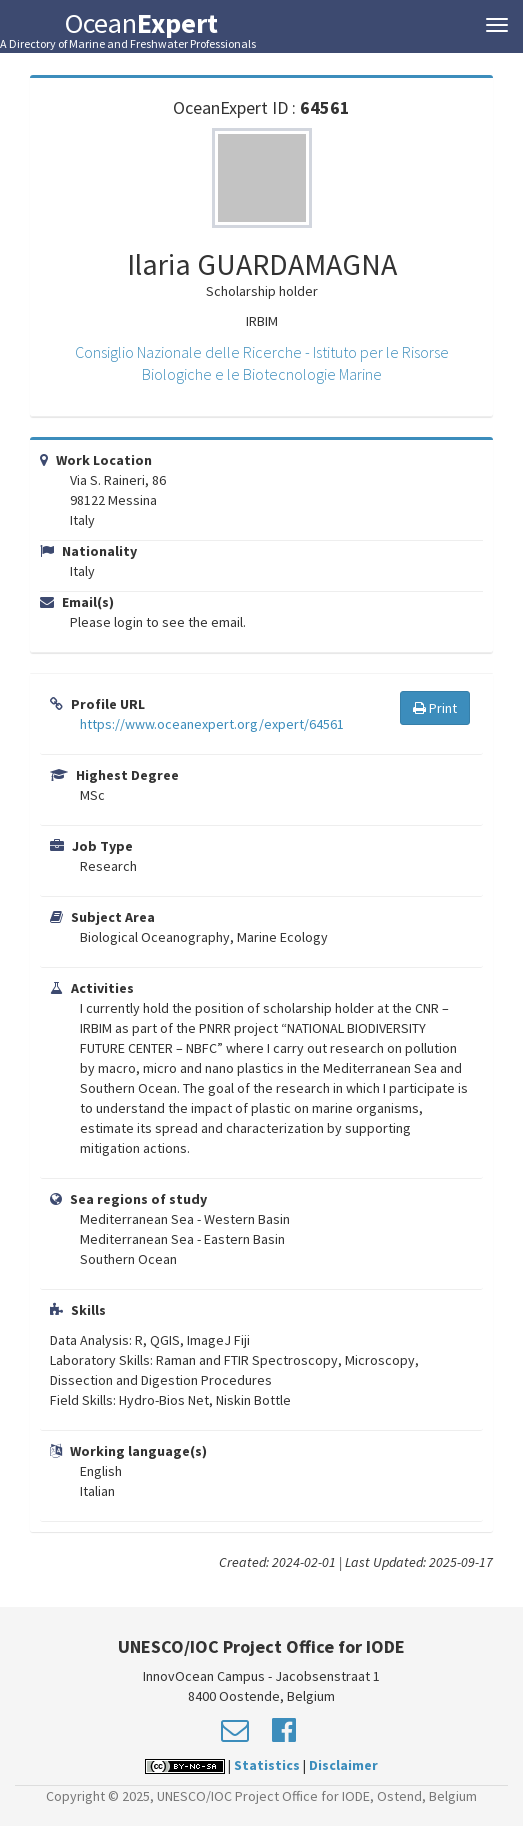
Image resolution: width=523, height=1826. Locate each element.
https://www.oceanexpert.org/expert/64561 (212, 724)
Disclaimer (343, 1765)
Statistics (267, 1765)
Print (435, 708)
